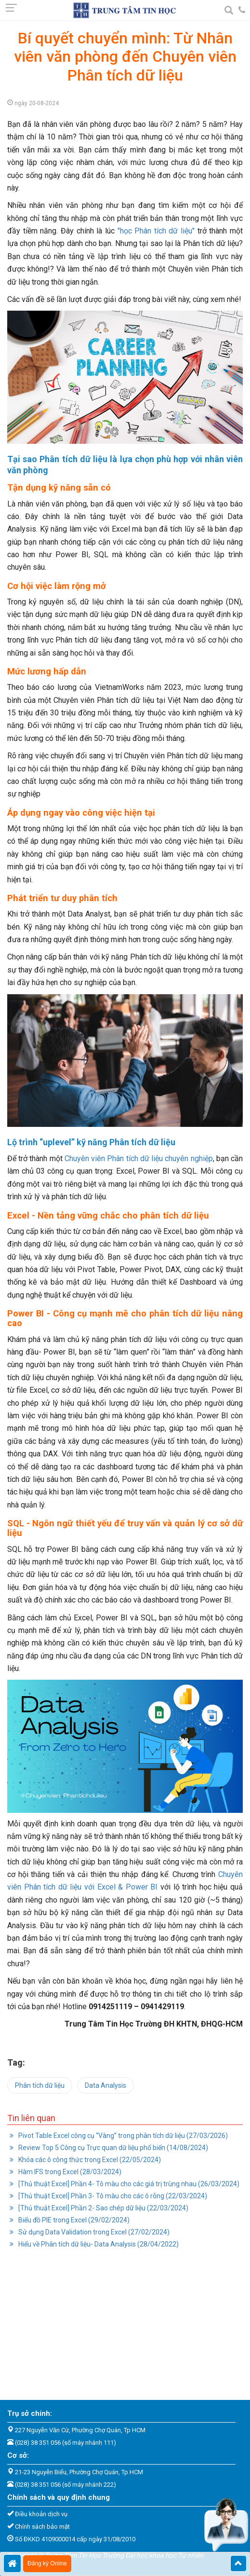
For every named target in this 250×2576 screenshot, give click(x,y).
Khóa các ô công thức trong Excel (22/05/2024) (89, 2160)
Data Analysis (105, 2085)
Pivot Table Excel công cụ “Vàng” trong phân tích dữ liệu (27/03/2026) (122, 2135)
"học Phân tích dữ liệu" (156, 230)
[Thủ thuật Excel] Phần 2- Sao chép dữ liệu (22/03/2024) (102, 2208)
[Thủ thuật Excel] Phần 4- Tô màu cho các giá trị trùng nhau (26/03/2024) (128, 2184)
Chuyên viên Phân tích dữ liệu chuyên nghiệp (139, 1158)
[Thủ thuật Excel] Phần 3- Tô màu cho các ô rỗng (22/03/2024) (112, 2196)
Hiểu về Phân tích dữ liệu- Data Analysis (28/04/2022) (98, 2244)
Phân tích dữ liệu (40, 2085)
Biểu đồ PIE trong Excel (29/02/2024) (73, 2220)
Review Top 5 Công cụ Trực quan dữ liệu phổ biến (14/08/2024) (112, 2147)
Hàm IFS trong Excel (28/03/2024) (69, 2172)
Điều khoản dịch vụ (41, 2514)
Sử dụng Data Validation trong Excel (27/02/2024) (93, 2232)
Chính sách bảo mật (42, 2526)
